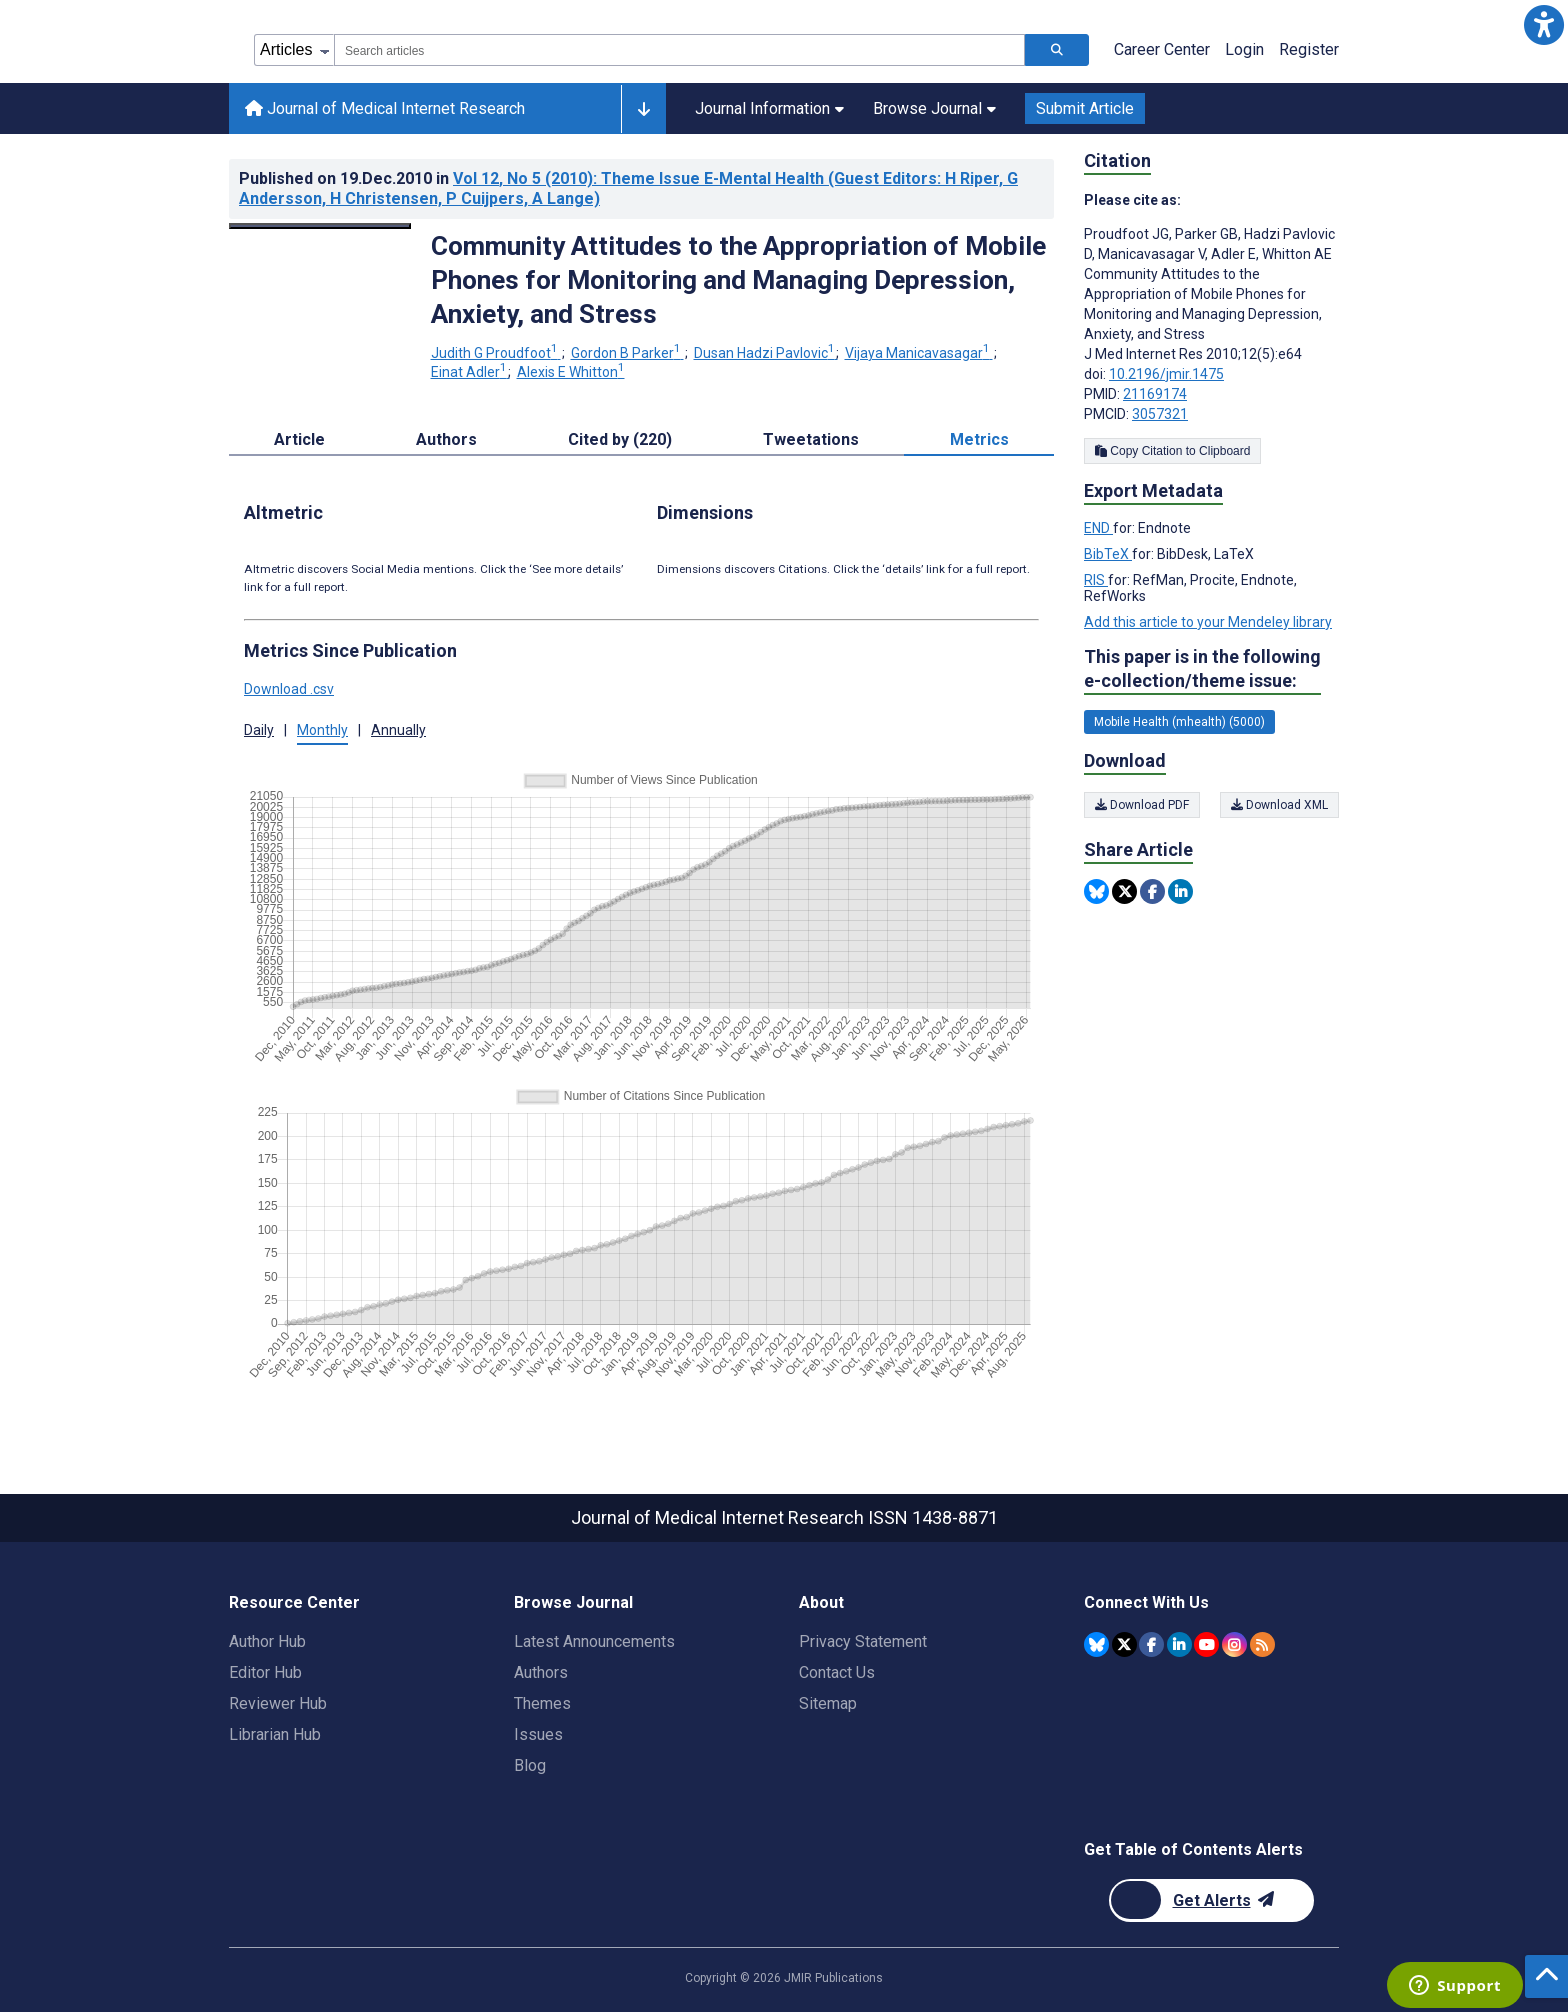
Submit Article (1085, 108)
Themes (542, 1703)
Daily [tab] (259, 730)
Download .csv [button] (289, 689)
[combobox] (679, 50)
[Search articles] (1057, 50)
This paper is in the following (1202, 669)
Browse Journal (934, 108)
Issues (538, 1734)
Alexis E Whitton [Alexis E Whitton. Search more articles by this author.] (571, 372)
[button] (1543, 24)
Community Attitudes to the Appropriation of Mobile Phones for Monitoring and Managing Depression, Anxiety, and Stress (738, 280)
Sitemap (828, 1703)
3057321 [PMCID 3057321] (1160, 414)
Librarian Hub (275, 1734)
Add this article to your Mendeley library (1208, 622)
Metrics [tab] (979, 439)
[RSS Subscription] (1262, 1644)
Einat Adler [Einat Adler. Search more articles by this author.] (470, 372)
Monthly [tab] (322, 730)
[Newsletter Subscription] (1211, 1900)
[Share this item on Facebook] (1152, 891)
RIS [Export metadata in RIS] (1096, 580)
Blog (530, 1765)
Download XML (1279, 805)
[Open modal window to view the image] (320, 226)
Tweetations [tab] (811, 439)
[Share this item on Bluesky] (1096, 891)
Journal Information (769, 108)
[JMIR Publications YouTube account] (1206, 1644)
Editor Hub (265, 1672)
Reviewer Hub (278, 1703)
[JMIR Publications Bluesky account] (1096, 1644)
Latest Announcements (594, 1641)
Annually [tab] (398, 730)
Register (1309, 49)
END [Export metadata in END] (1098, 528)
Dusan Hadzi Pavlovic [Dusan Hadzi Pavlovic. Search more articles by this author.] (766, 353)
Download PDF (1142, 805)
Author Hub (267, 1641)
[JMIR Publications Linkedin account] (1179, 1644)
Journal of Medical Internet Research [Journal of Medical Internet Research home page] (385, 108)
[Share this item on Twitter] (1124, 891)
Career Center (1162, 49)
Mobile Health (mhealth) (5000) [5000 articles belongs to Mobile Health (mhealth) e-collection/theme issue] (1179, 722)
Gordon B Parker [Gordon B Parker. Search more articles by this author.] (627, 353)
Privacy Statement (863, 1641)
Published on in (628, 188)
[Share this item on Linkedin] (1180, 891)
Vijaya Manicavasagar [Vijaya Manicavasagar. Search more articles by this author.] (919, 353)
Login (1244, 49)
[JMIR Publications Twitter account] (1124, 1644)
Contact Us (837, 1672)
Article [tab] (299, 439)
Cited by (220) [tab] (620, 439)
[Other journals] (643, 109)
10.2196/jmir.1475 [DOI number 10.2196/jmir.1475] (1166, 374)
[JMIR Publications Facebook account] (1151, 1644)
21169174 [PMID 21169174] (1155, 394)
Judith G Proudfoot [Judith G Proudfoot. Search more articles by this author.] (496, 353)
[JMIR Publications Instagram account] (1234, 1644)
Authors (541, 1672)
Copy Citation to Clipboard (1172, 451)
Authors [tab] (446, 439)
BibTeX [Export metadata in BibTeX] (1108, 554)
